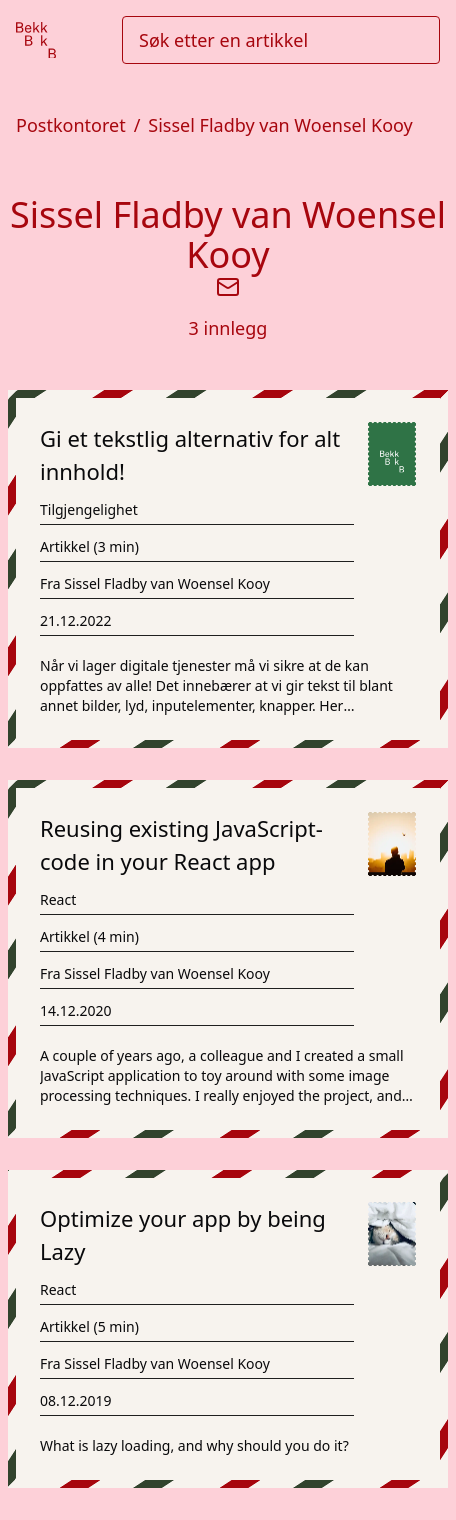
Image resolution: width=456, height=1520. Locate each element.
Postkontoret (71, 125)
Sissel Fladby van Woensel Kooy (280, 125)
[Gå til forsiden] (36, 40)
